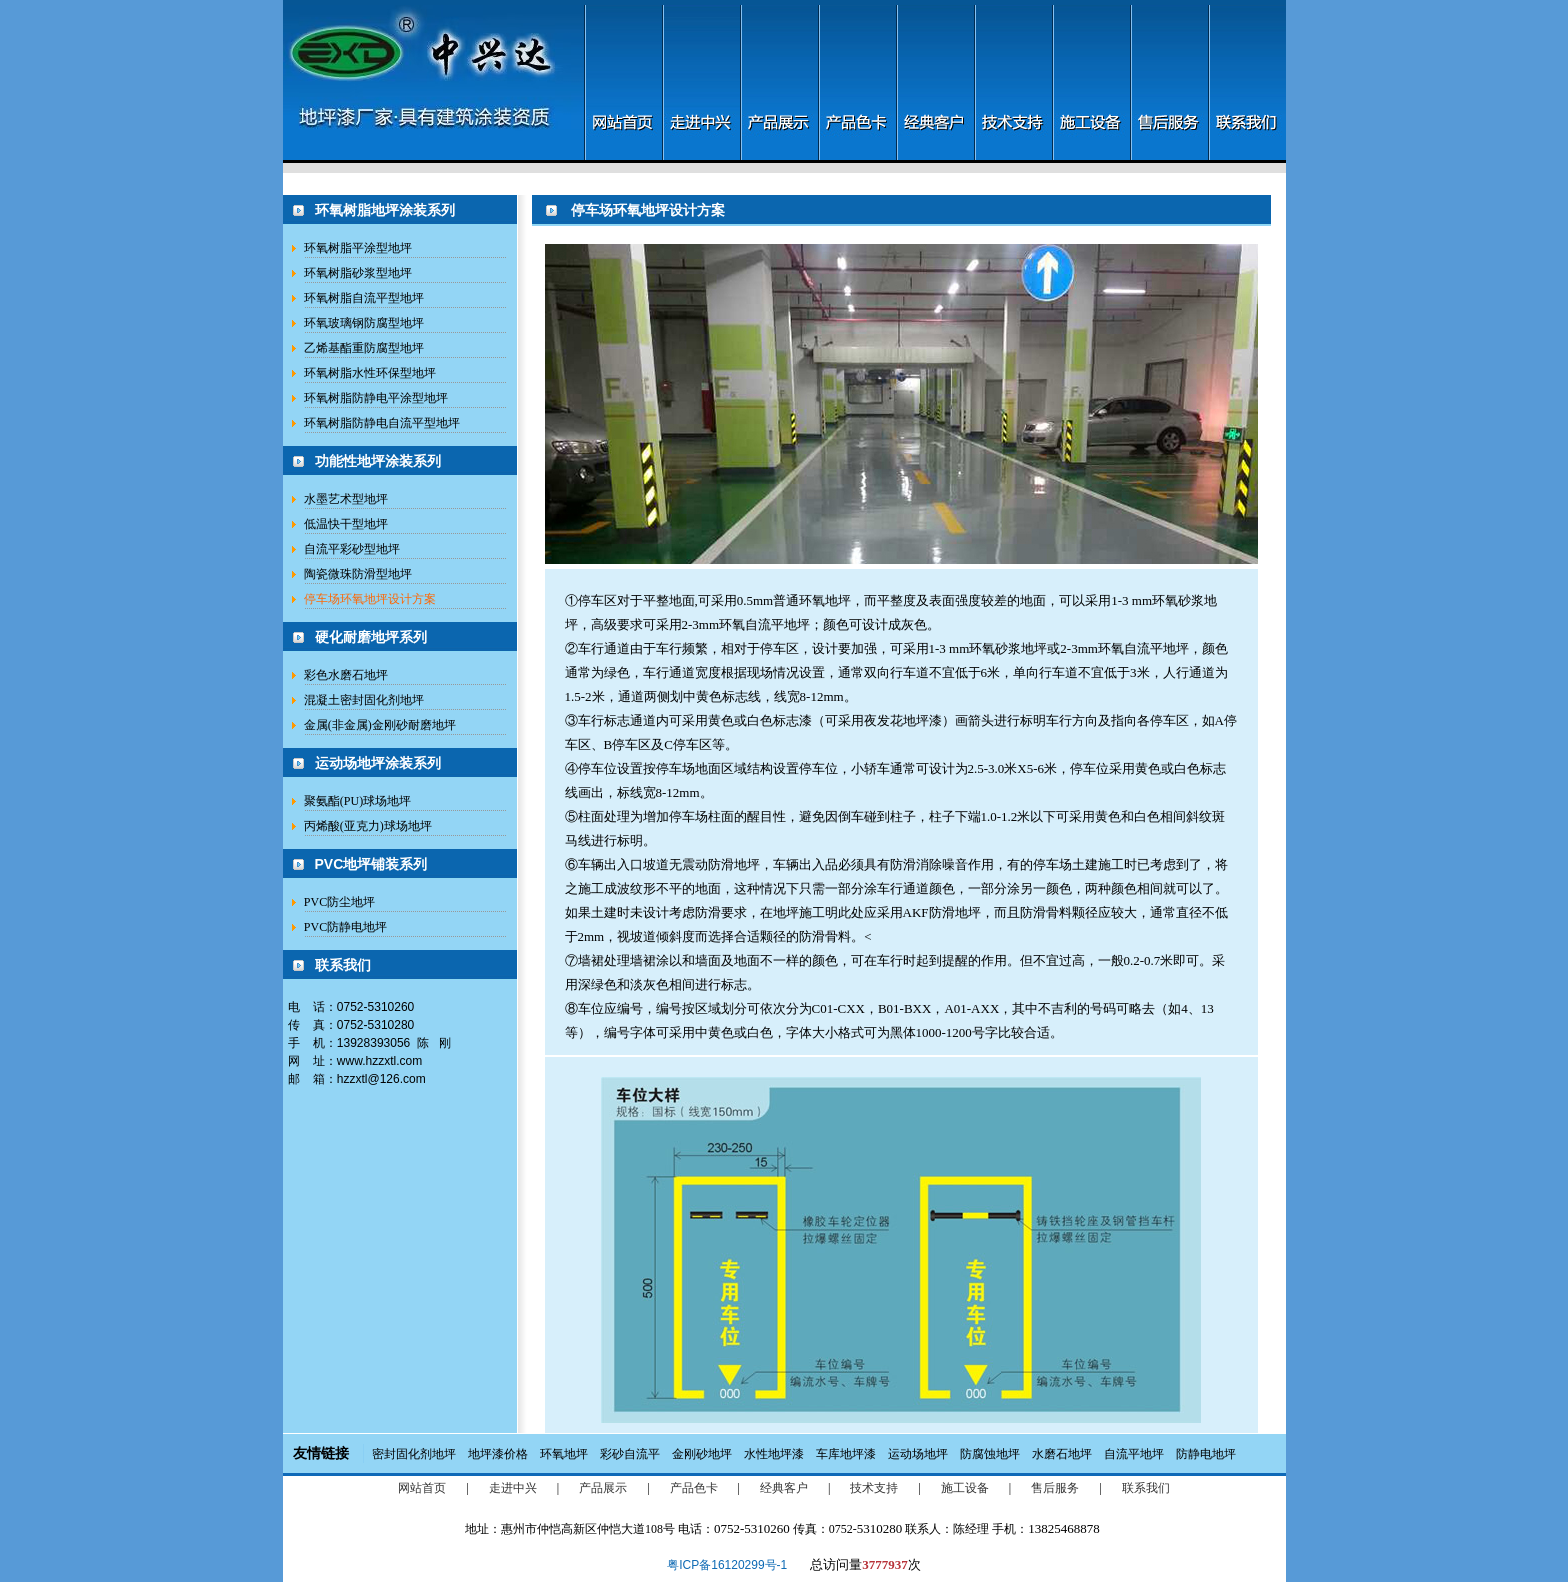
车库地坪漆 (846, 1454)
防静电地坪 (1206, 1454)
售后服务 (1055, 1488)
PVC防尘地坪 (339, 902)
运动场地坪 (918, 1454)
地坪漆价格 (498, 1454)
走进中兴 (513, 1488)
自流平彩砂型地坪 (352, 549)
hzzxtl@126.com (381, 1079)
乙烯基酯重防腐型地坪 (364, 348)
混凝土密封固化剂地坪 (364, 700)
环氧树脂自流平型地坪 (364, 298)
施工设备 (965, 1488)
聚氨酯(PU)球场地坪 (357, 801)
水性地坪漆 (774, 1454)
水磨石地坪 (1062, 1454)
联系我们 (1146, 1488)
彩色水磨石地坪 (346, 675)
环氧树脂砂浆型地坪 (358, 273)
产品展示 (603, 1488)
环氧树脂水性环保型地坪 (370, 373)
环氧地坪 (564, 1454)
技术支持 (874, 1488)
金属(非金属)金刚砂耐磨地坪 (380, 725)
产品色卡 (694, 1488)
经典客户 (784, 1488)
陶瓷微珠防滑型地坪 (358, 574)
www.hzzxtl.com (379, 1061)
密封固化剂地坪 (414, 1454)
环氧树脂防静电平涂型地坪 (376, 398)
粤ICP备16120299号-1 (727, 1565)
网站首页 (422, 1488)
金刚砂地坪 (702, 1454)
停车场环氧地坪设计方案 (370, 599)
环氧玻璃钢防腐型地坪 (364, 323)
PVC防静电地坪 (345, 927)
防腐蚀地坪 (990, 1454)
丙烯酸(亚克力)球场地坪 (368, 826)
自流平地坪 (1134, 1454)
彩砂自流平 (630, 1454)
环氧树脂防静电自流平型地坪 (382, 423)
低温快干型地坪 (346, 524)
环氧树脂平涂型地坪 (358, 248)
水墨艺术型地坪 (346, 499)
